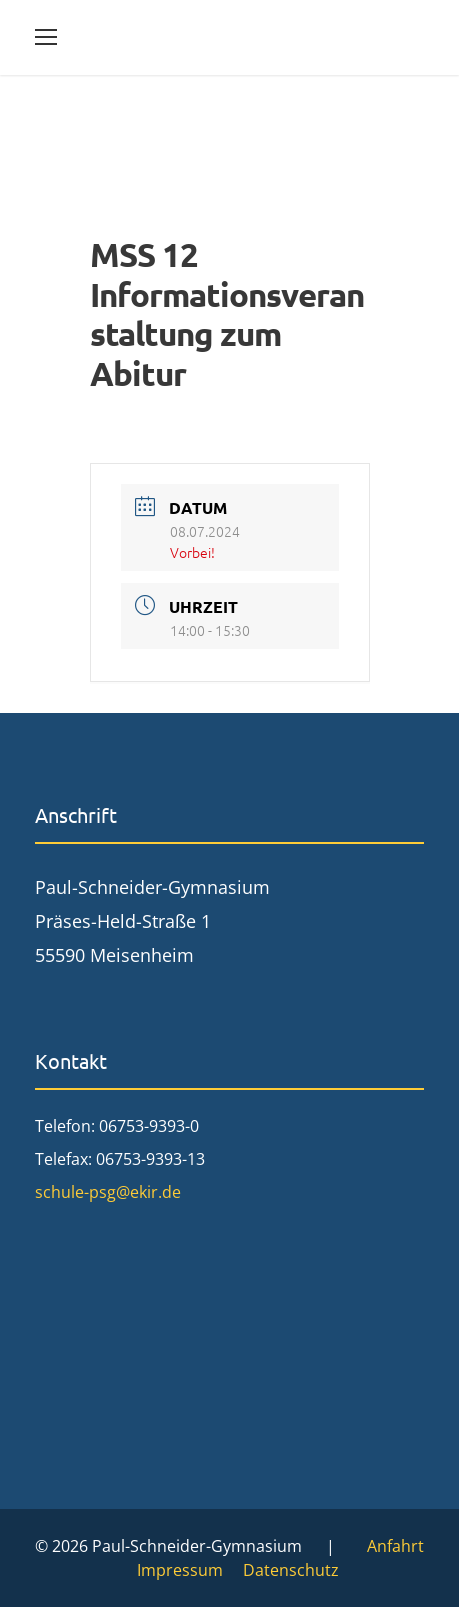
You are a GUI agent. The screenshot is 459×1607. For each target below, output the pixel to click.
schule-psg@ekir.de (108, 1192)
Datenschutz (291, 1570)
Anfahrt (395, 1546)
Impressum (180, 1570)
